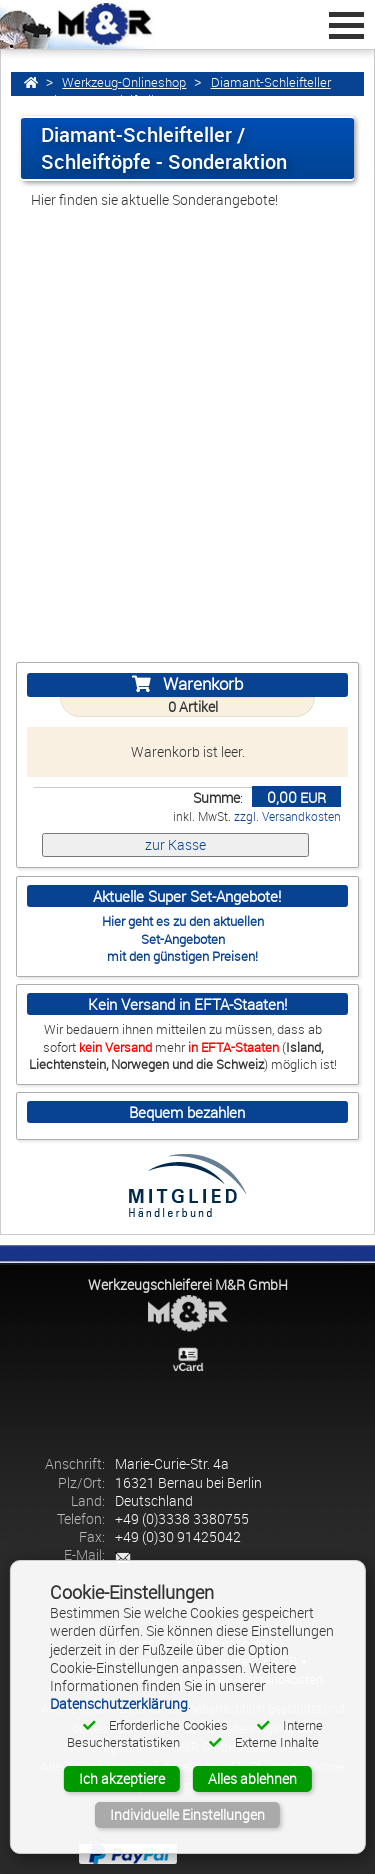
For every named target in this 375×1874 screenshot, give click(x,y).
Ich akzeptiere (122, 1778)
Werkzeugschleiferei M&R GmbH (188, 1284)
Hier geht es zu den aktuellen (183, 921)
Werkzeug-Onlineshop (124, 82)
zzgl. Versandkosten (287, 816)
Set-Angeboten (183, 939)
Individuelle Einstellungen (187, 1814)
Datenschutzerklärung (119, 1703)
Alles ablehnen (252, 1778)
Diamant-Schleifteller (271, 82)
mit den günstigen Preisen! (182, 956)
